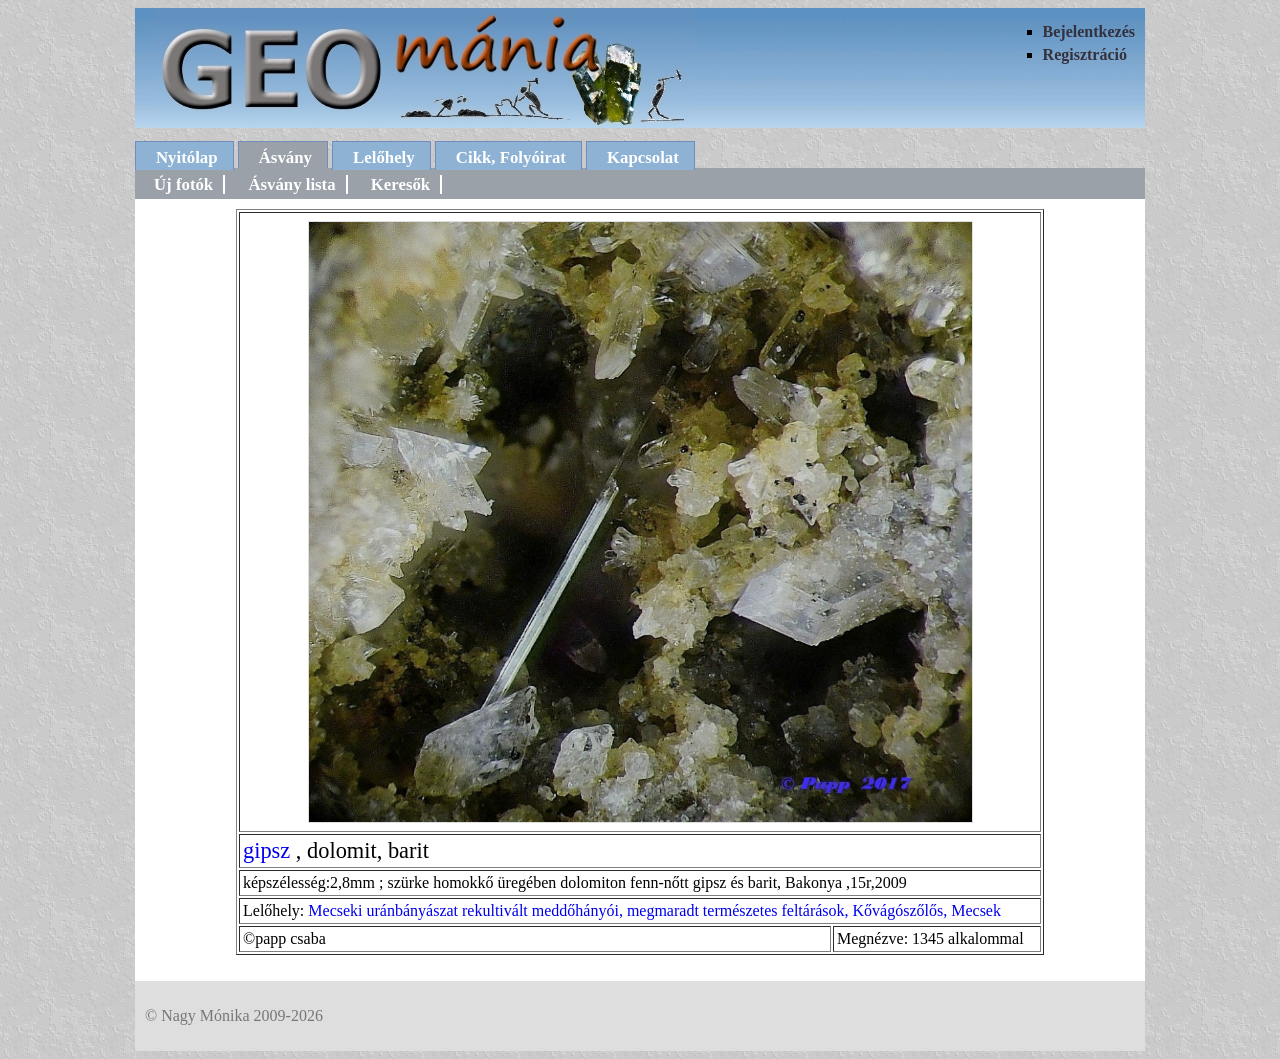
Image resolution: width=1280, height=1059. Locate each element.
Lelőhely (384, 157)
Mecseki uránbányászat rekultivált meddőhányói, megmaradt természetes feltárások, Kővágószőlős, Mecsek (654, 910)
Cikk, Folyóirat (511, 157)
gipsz (266, 850)
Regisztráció (1085, 54)
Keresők (400, 184)
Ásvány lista (291, 184)
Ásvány (285, 157)
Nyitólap (187, 157)
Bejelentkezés (1089, 31)
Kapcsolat (643, 157)
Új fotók (183, 184)
